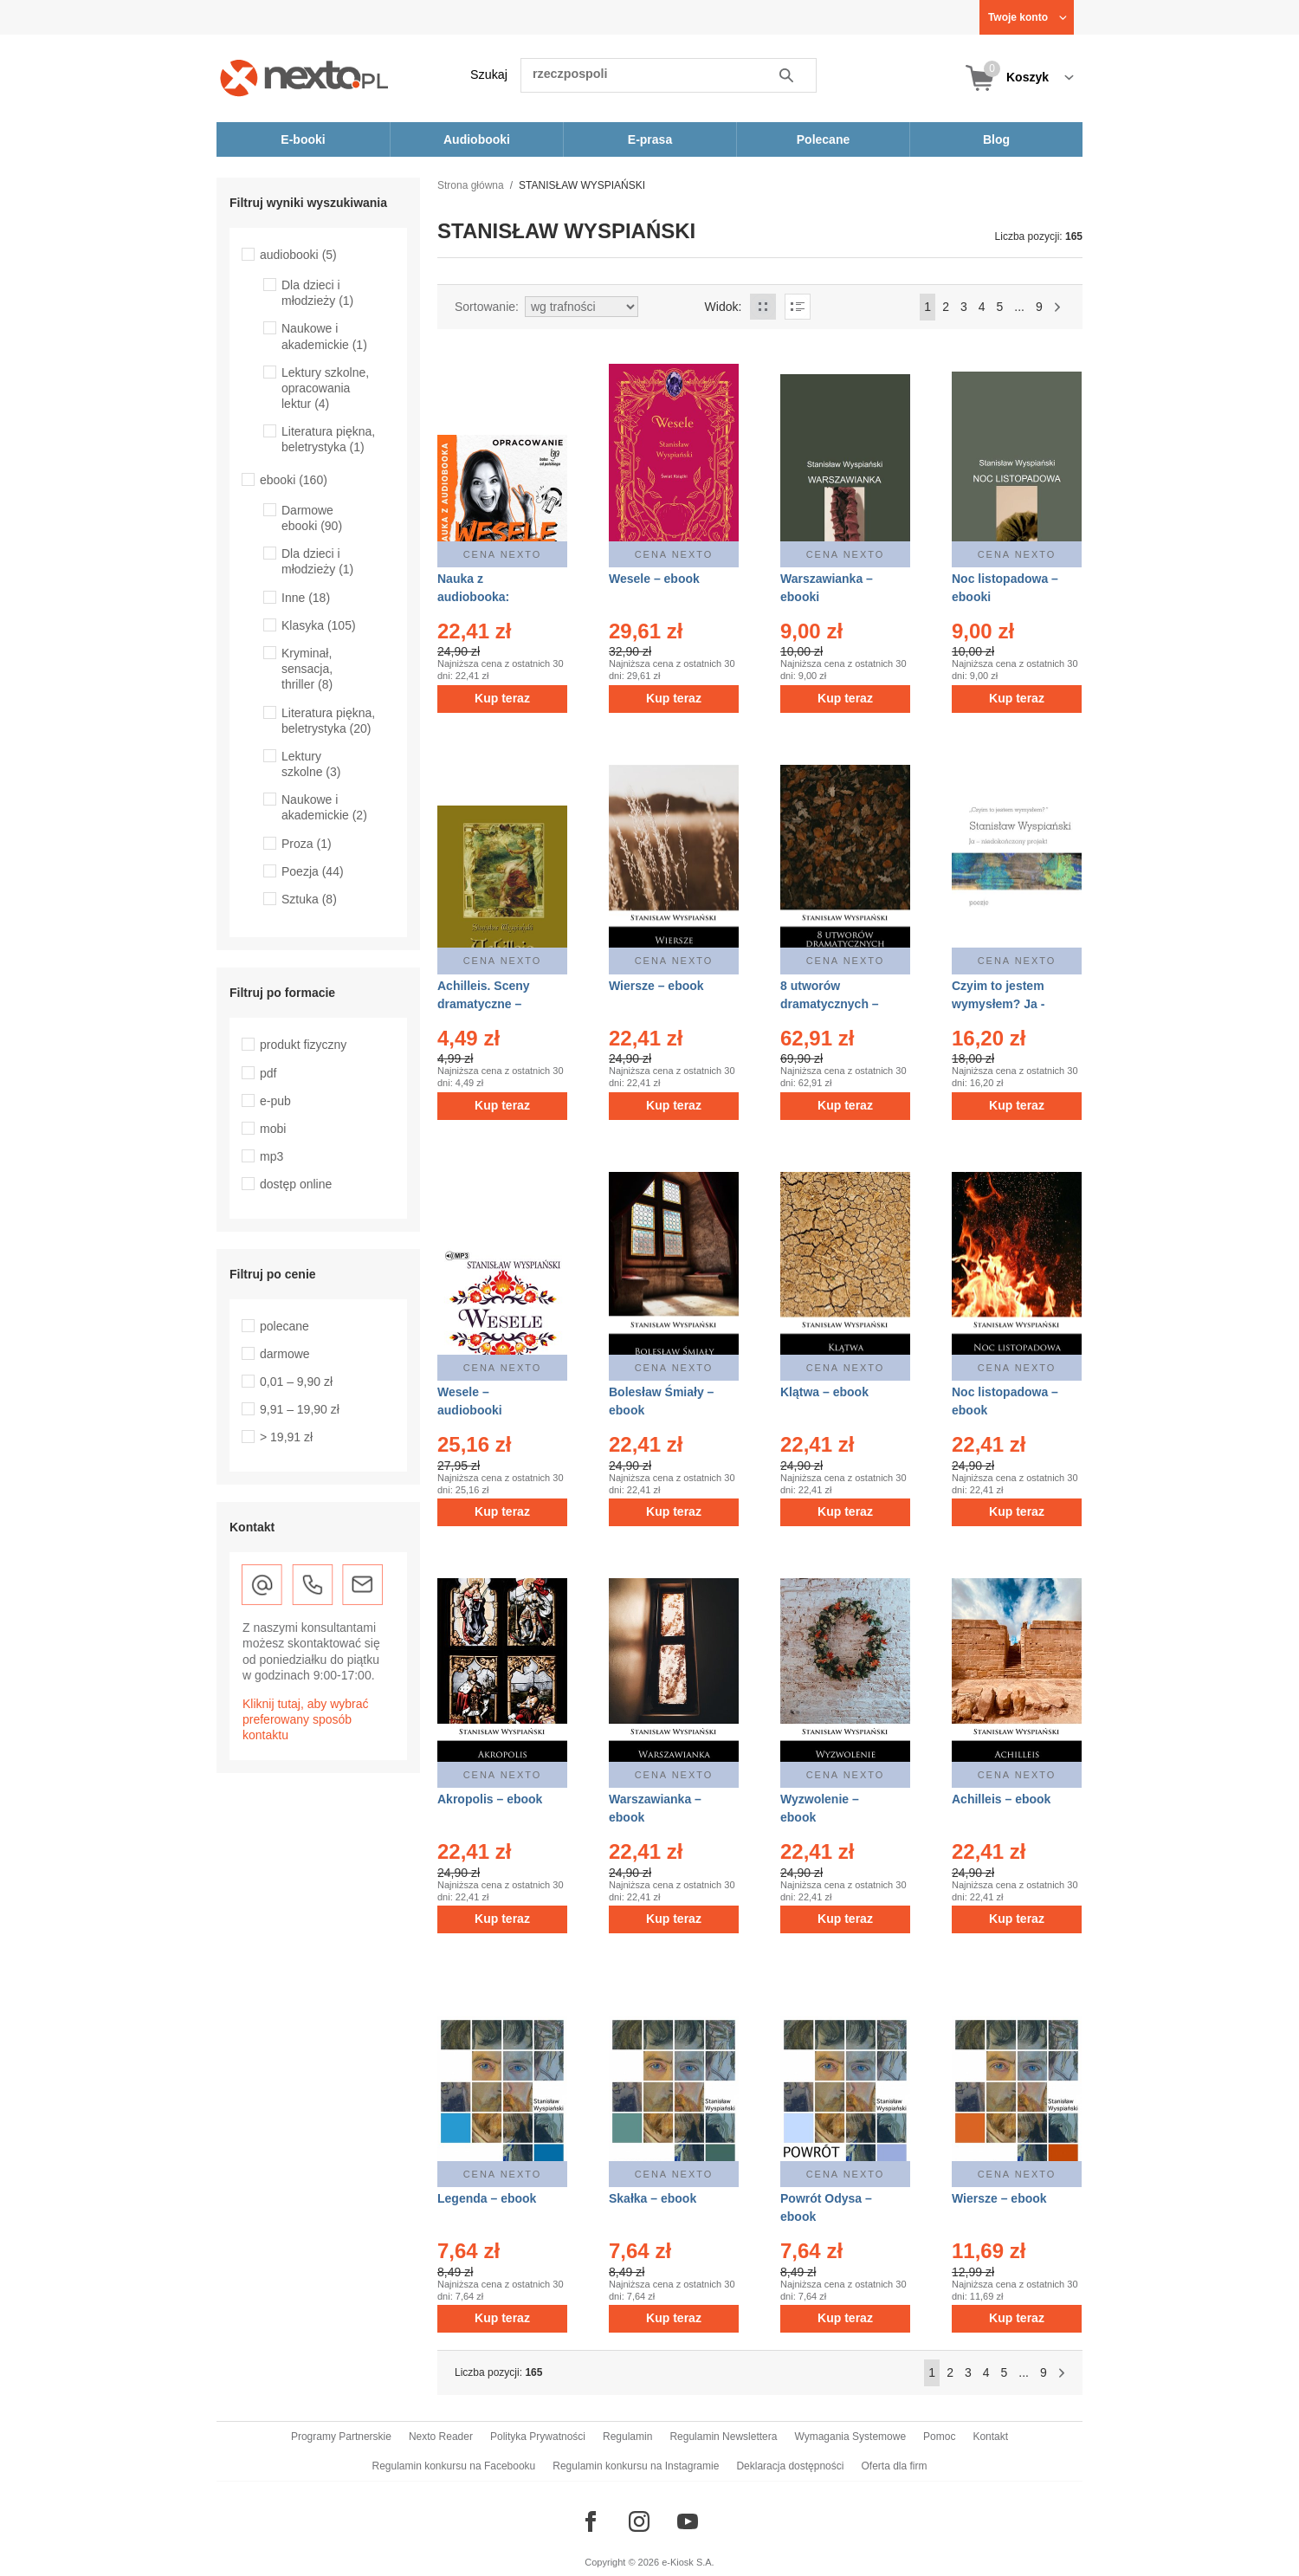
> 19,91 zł (286, 1437)
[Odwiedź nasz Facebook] (590, 2521)
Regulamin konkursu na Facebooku (454, 2466)
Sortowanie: (487, 307)
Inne (305, 598)
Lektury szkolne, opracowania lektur (325, 388)
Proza (306, 844)
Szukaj (488, 74)
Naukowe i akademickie (324, 807)
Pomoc (939, 2436)
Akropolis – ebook (489, 1799)
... (1019, 307)
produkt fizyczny (303, 1045)
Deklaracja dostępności (789, 2466)
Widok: (723, 307)
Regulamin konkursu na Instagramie (636, 2466)
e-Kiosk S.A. (688, 2562)
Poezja (312, 871)
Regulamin (627, 2436)
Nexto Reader (441, 2436)
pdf (268, 1073)
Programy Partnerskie (341, 2436)
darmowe (285, 1354)
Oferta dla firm (894, 2466)
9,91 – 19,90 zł (299, 1409)
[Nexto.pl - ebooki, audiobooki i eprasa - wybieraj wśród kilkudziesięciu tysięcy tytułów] (304, 77)
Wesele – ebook (654, 579)
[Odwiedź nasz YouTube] (687, 2521)
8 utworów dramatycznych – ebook (829, 1004)
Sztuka (309, 899)
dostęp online (296, 1184)
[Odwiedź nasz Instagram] (639, 2521)
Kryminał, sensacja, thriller (307, 668)
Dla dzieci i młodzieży (317, 292)
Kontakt (990, 2436)
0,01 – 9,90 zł (296, 1381)
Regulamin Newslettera (723, 2436)
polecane (284, 1326)
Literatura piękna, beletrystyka (328, 439)
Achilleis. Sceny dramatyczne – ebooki (483, 1004)
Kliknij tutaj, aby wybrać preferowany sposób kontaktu (305, 1719)
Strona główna (470, 185)
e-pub (275, 1101)
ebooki (293, 480)
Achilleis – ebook (1001, 1799)
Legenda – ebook (486, 2198)
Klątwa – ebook (824, 1392)
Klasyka (318, 625)
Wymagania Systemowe (850, 2436)
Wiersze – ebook (656, 986)
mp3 (271, 1156)
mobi (273, 1129)
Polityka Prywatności (537, 2436)
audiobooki (298, 255)
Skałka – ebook (652, 2198)
